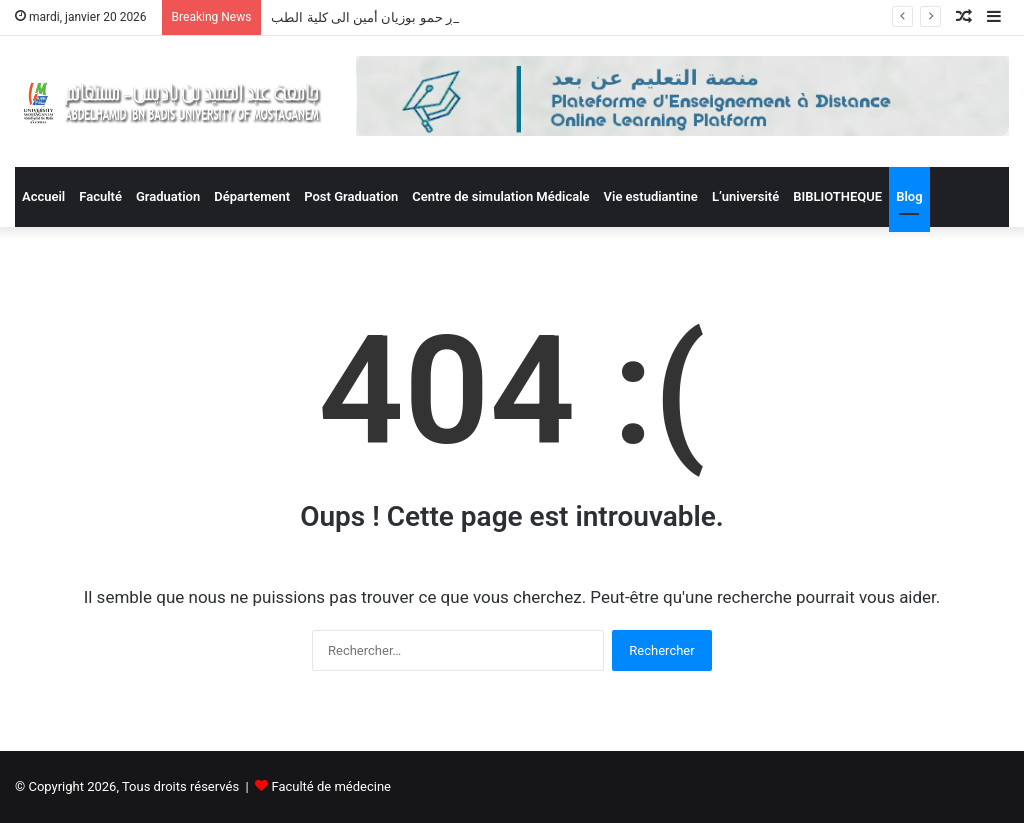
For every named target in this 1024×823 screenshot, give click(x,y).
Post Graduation (351, 196)
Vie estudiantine (651, 196)
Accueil (43, 196)
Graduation (168, 196)
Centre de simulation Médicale (500, 196)
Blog (909, 196)
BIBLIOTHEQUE (837, 196)
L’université (745, 196)
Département (252, 196)
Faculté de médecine (331, 786)
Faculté (100, 196)
